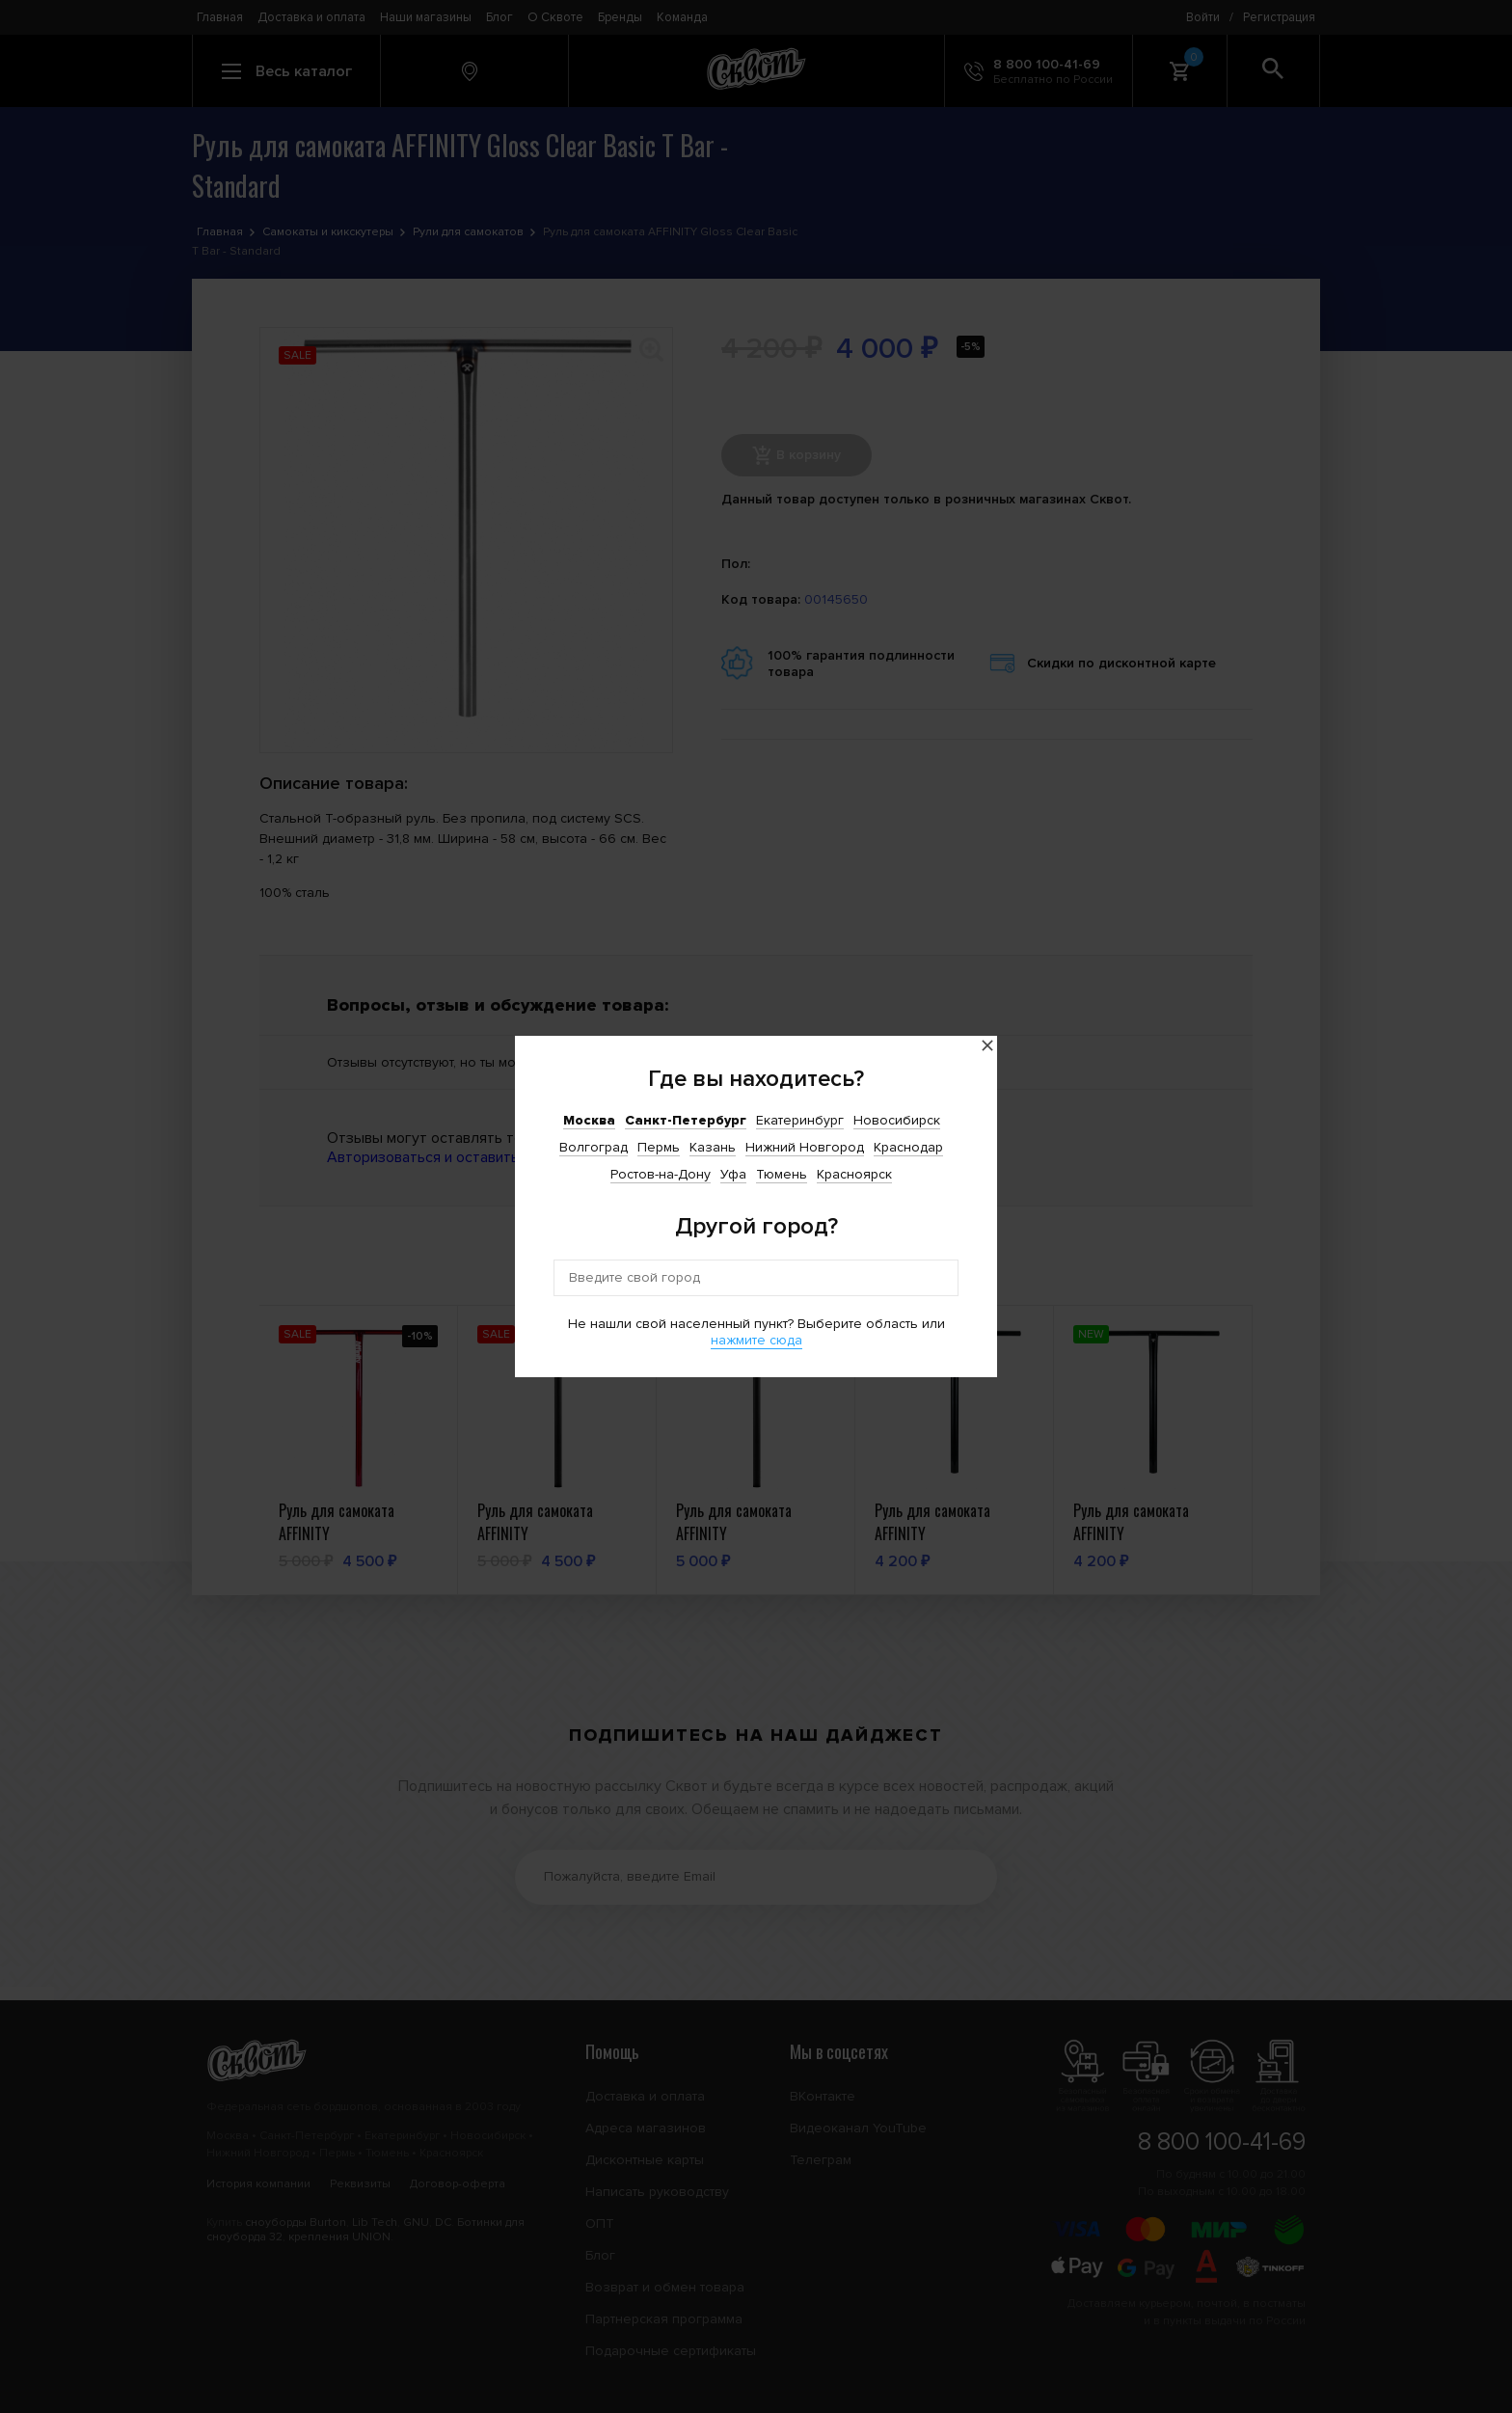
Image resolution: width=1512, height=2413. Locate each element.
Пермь (658, 1147)
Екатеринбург (800, 1120)
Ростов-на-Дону (660, 1174)
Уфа (733, 1174)
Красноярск (854, 1174)
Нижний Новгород (804, 1147)
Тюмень (781, 1174)
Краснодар (908, 1147)
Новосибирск (896, 1120)
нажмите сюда (756, 1340)
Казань (712, 1147)
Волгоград (593, 1147)
